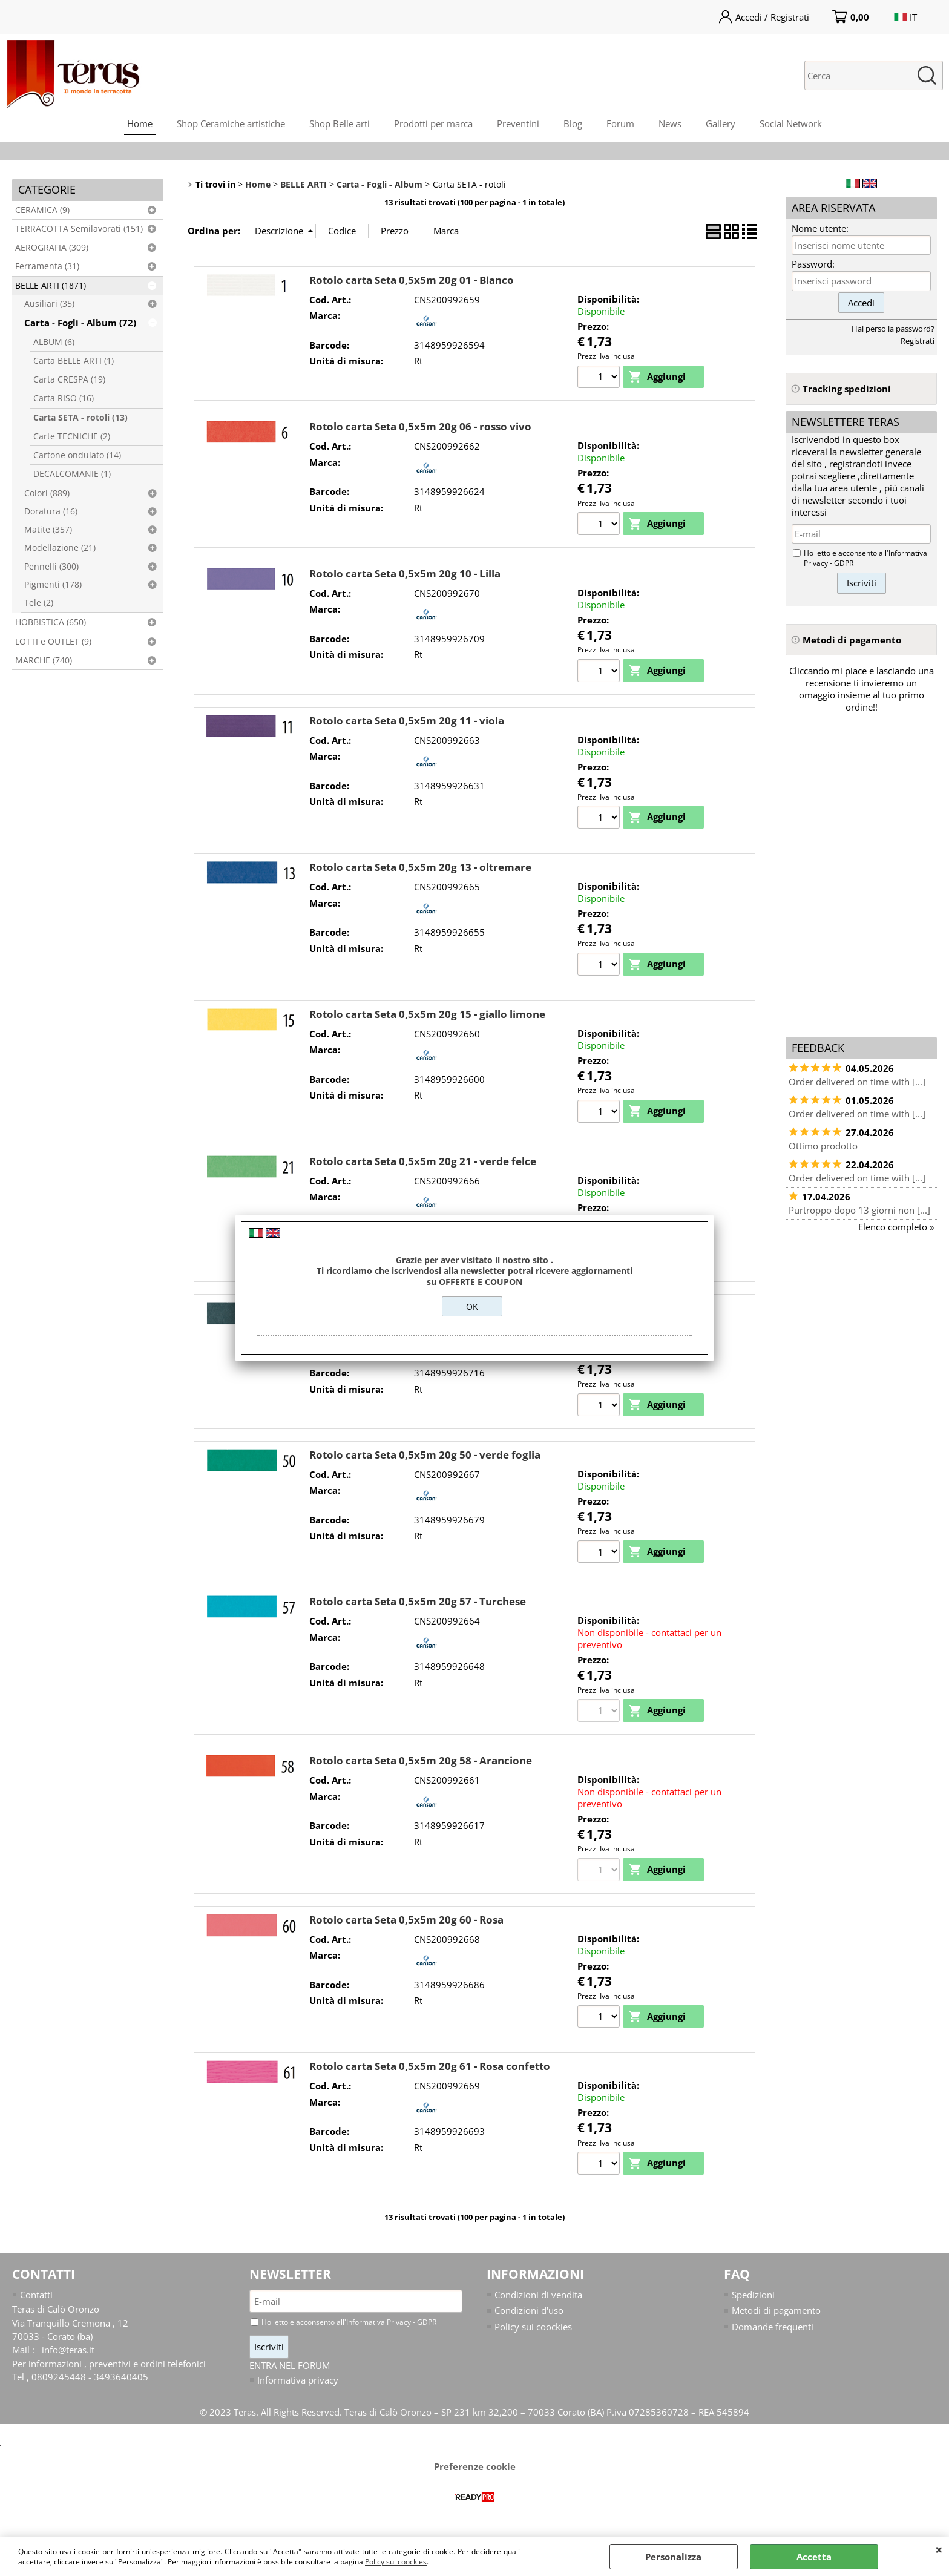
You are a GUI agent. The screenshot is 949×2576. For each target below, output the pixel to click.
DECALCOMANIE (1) (72, 473)
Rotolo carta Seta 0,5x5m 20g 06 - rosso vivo (420, 427)
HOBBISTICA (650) (50, 622)
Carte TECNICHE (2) (71, 436)
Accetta (814, 2557)
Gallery (720, 123)
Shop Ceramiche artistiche (231, 123)
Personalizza (673, 2557)
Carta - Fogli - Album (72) (80, 323)
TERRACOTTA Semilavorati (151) (79, 228)
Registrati (917, 340)
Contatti (36, 2301)
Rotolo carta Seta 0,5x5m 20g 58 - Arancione (420, 1765)
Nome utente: (820, 228)
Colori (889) (47, 493)
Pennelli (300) (51, 566)
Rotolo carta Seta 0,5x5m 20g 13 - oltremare (420, 869)
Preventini (518, 123)
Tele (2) (38, 602)
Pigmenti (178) (53, 584)
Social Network (791, 123)
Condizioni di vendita (538, 2301)
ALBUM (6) (53, 342)
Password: (813, 264)
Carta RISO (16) (63, 398)
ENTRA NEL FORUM (289, 2371)
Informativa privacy (297, 2386)
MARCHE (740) (43, 660)
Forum (620, 123)
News (669, 123)
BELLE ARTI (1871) (50, 285)
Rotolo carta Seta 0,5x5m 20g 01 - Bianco (411, 280)
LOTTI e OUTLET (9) (53, 641)
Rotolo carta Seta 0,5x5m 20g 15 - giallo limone (427, 1017)
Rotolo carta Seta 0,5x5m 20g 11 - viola (406, 722)
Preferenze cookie (475, 2473)
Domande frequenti (772, 2333)
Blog (572, 123)
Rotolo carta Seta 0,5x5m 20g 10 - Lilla (405, 574)
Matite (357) (48, 529)
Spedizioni (753, 2301)
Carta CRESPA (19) (69, 379)
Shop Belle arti (339, 123)
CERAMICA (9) (42, 210)
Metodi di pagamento (776, 2316)
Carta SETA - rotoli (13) (80, 417)
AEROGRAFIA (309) (51, 247)
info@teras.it (68, 2356)
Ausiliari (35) (49, 303)
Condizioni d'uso (528, 2316)
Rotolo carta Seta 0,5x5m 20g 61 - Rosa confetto (429, 2071)
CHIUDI (939, 2549)
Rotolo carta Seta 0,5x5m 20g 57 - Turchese (417, 1605)
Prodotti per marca (433, 123)
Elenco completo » (896, 1227)
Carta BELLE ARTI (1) (73, 360)
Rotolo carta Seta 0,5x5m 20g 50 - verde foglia (424, 1458)
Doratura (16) (50, 511)
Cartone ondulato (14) (77, 455)
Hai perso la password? (893, 328)
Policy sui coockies (396, 2562)
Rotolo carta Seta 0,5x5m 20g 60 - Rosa (406, 1924)
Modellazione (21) (60, 547)
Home (140, 123)
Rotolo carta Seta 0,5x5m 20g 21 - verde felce (422, 1164)
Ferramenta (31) (47, 266)
